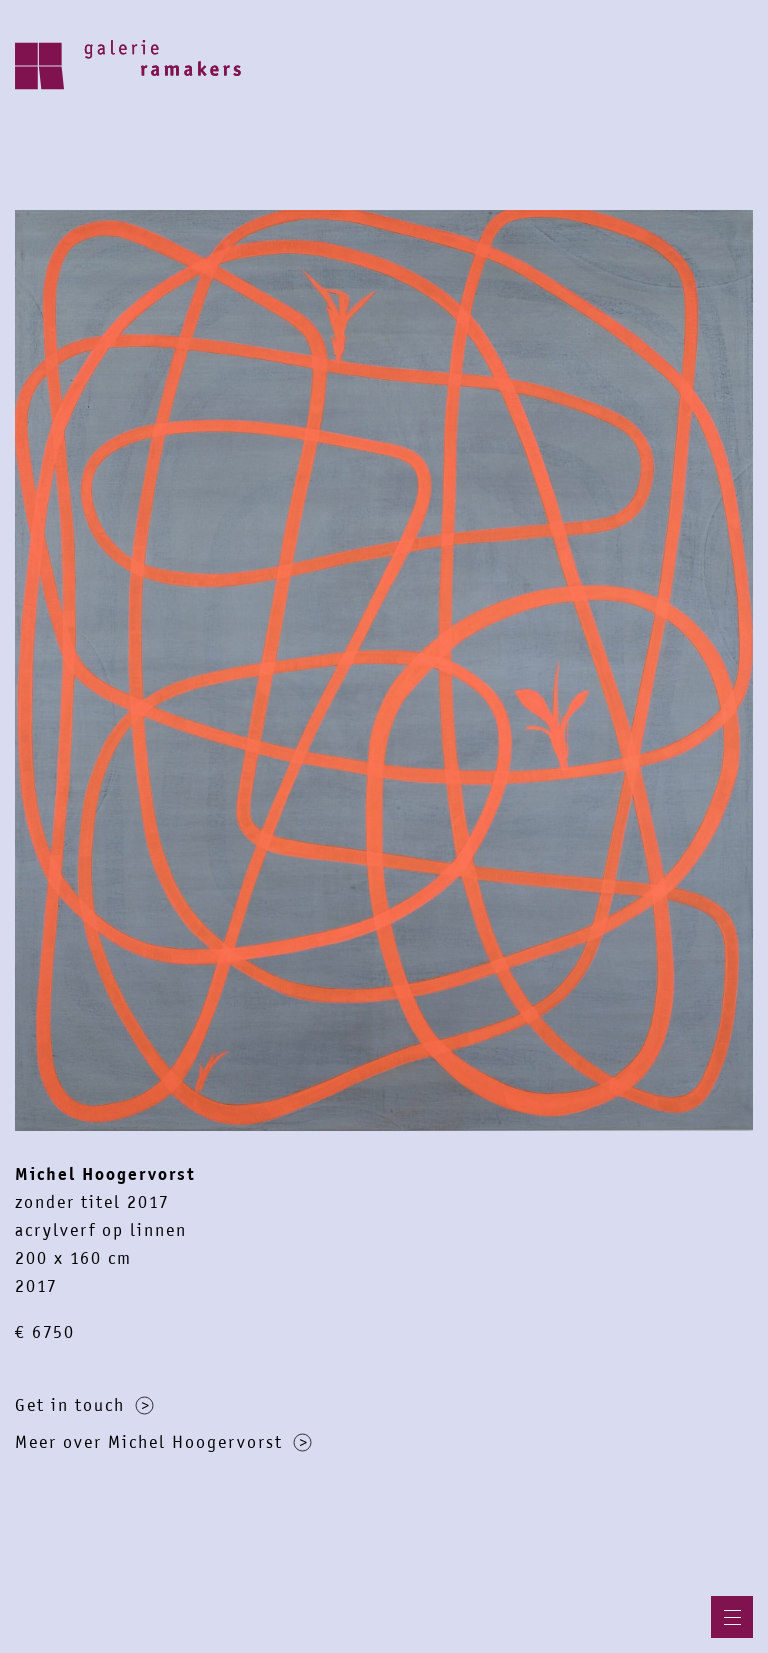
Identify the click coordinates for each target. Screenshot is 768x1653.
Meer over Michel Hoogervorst (163, 1442)
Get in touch (84, 1405)
